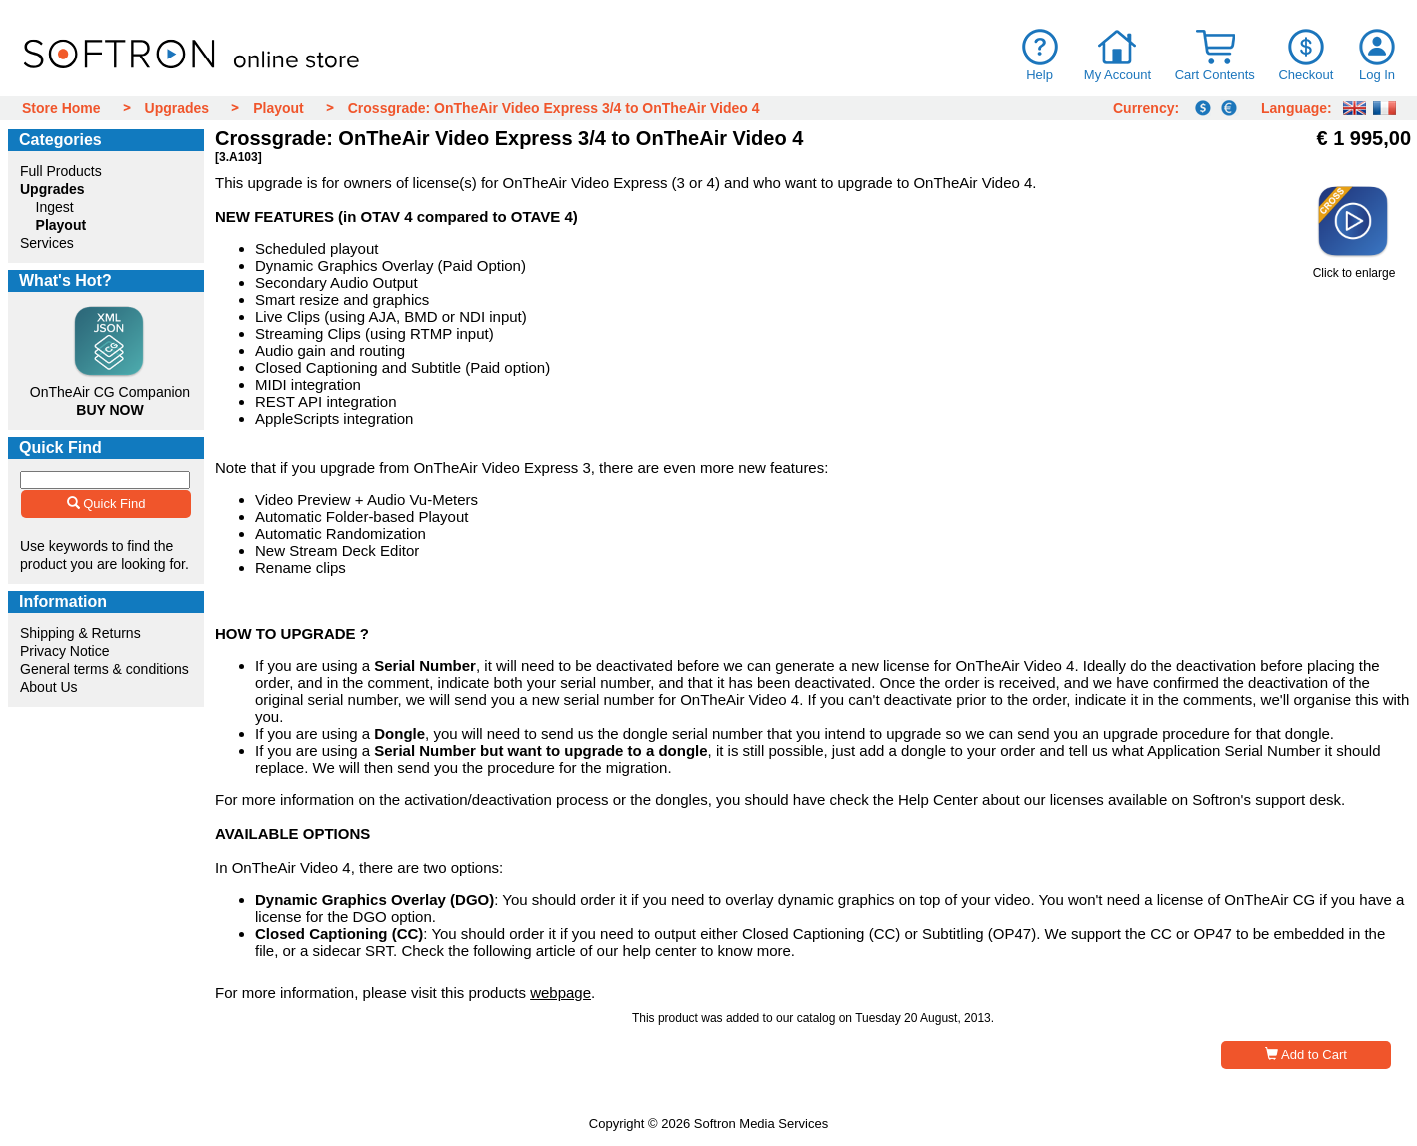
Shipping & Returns (80, 633)
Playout (278, 108)
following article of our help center (584, 950)
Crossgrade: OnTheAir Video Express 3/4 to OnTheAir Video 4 (554, 108)
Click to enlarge (1354, 267)
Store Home (61, 108)
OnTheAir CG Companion (110, 392)
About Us (49, 687)
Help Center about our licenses (1001, 799)
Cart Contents (1215, 74)
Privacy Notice (64, 651)
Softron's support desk (1266, 799)
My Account (1117, 74)
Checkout (1305, 74)
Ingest (55, 207)
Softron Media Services (761, 1123)
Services (47, 243)
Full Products (61, 171)
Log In (1377, 74)
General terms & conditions (104, 669)
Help (1039, 74)
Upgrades (177, 108)
